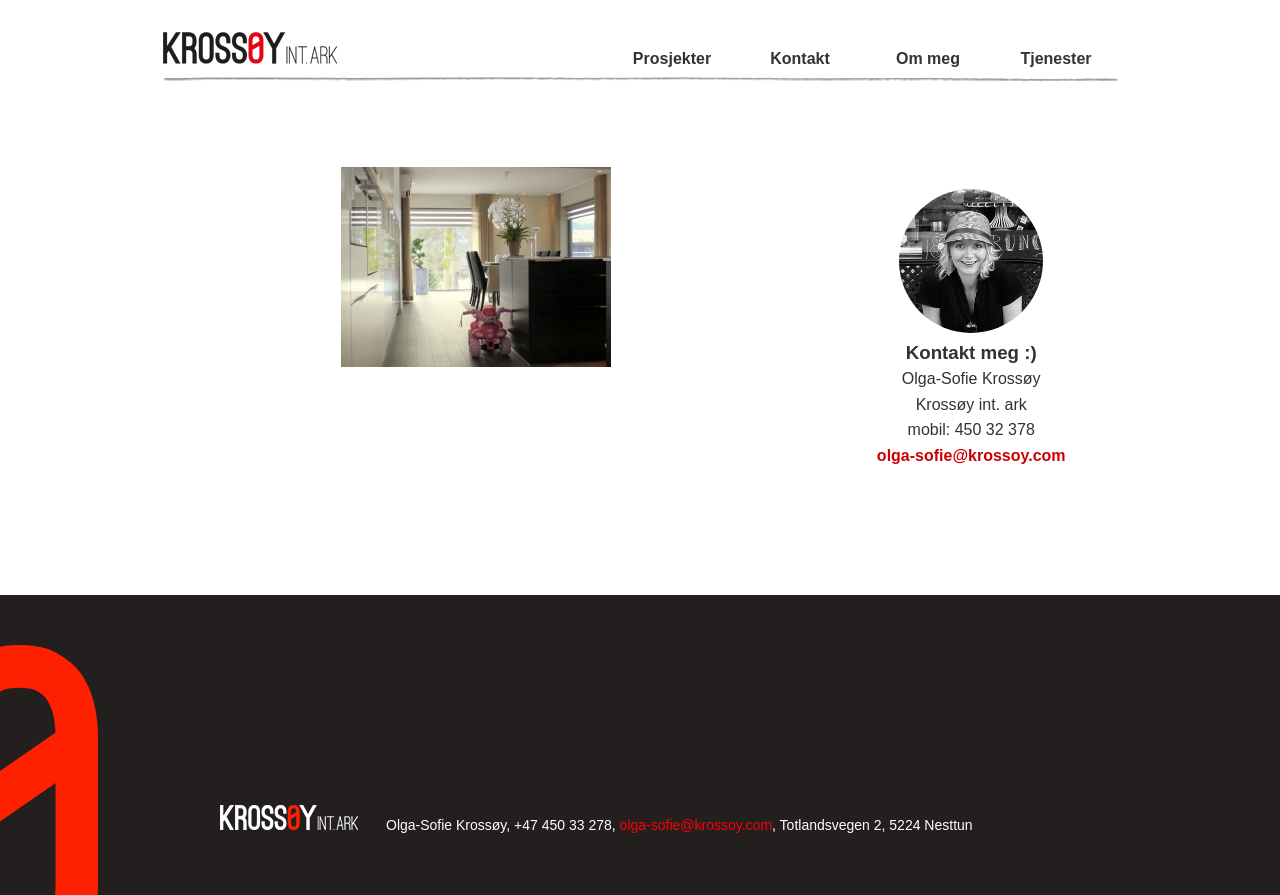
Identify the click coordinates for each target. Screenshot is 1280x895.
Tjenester (1055, 58)
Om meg (928, 58)
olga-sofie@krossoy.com (971, 455)
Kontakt (800, 58)
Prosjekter (672, 58)
